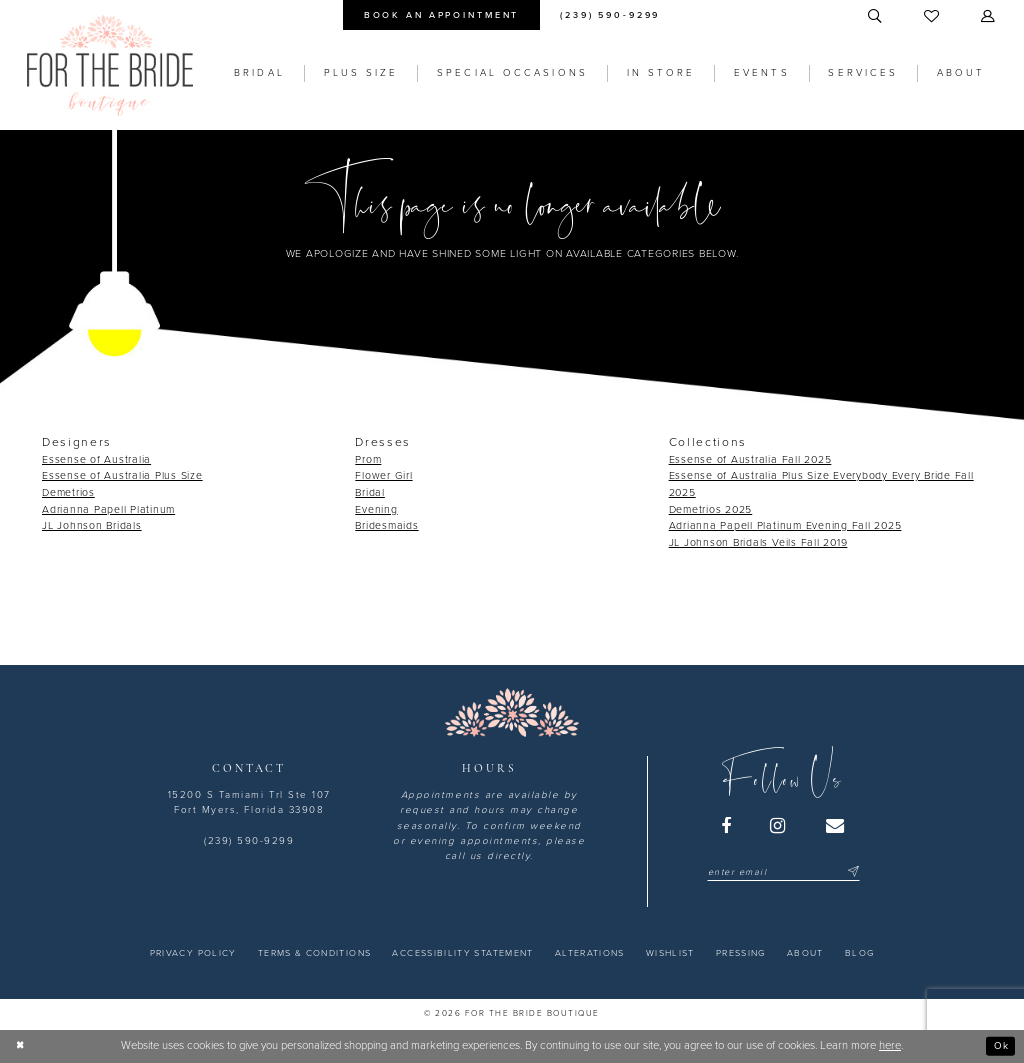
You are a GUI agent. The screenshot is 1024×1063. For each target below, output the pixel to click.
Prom (368, 459)
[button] (989, 17)
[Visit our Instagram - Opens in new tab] (779, 826)
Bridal (370, 492)
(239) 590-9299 (249, 841)
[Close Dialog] (22, 1046)
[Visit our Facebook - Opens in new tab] (727, 826)
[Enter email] (783, 872)
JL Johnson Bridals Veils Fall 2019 (758, 542)
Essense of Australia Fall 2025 (750, 459)
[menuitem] (441, 15)
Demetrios (68, 492)
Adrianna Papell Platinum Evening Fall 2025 (785, 525)
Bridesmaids (386, 525)
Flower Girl (383, 475)
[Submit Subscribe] (851, 872)
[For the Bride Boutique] (110, 65)
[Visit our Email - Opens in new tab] (836, 826)
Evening (376, 509)
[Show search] (876, 17)
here (890, 1045)
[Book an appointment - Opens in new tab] (441, 15)
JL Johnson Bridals (92, 525)
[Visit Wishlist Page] (932, 17)
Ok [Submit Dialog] (999, 1045)
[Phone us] (610, 15)
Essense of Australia (96, 459)
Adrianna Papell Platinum (108, 509)
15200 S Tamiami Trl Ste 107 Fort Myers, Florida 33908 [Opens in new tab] (249, 802)
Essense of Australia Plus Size (122, 475)
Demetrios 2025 (711, 509)
